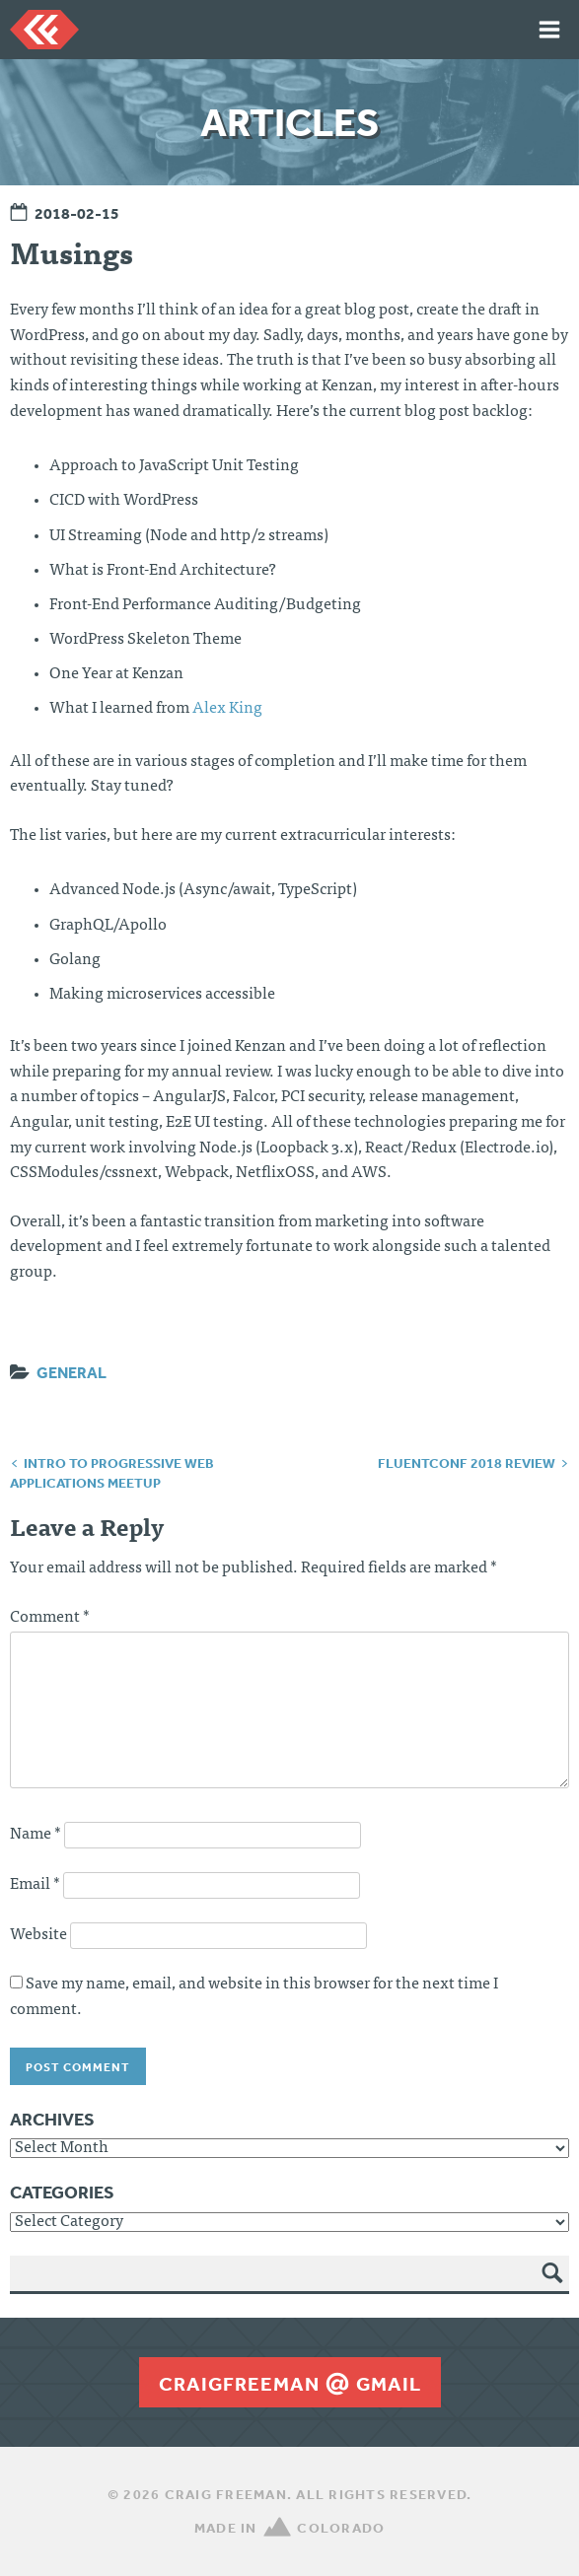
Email (35, 1885)
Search (553, 2287)
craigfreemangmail (290, 2384)
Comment (50, 1618)
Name (35, 1835)
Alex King (227, 709)
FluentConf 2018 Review (466, 1463)
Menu (549, 29)
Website (38, 1935)
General (71, 1372)
